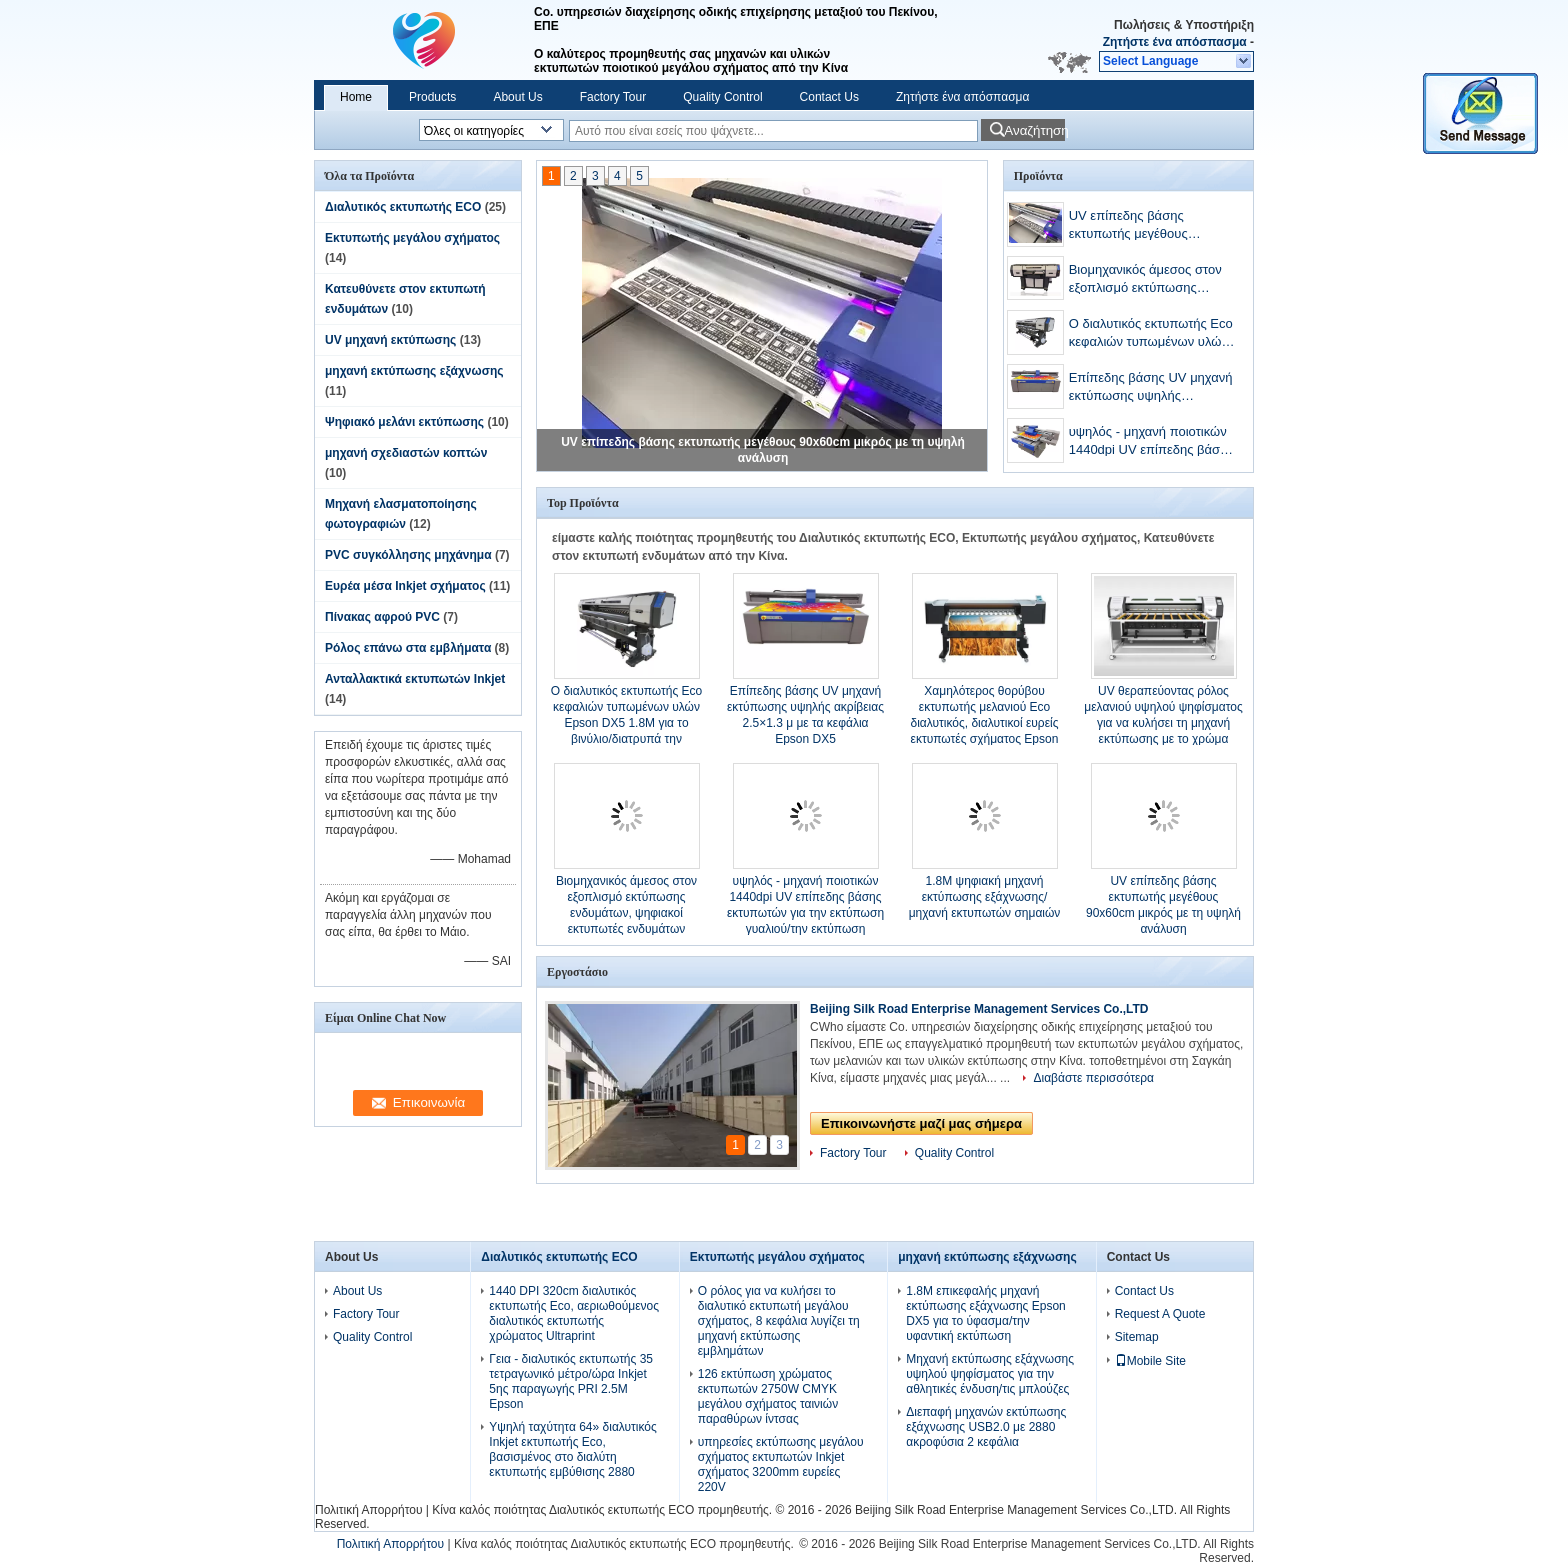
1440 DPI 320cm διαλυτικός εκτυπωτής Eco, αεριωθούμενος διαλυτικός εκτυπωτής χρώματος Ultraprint (574, 1313)
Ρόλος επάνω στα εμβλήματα (408, 648)
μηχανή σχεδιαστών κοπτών (406, 453)
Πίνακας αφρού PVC (382, 617)
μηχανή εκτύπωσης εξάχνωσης (414, 371)
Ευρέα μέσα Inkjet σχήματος (405, 586)
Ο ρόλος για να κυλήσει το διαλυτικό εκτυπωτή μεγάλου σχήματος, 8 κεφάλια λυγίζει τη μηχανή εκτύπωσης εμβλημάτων (779, 1321)
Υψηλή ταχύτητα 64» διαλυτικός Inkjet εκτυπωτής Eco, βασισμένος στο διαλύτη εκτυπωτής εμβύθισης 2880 (573, 1449)
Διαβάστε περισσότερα (1093, 1078)
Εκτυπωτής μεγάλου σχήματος (412, 238)
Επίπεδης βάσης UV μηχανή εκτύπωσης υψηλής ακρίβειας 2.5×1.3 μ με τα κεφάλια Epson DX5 (1151, 388)
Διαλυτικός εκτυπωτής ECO (403, 207)
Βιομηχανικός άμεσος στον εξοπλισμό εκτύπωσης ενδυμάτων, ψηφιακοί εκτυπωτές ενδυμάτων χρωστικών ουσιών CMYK (1145, 280)
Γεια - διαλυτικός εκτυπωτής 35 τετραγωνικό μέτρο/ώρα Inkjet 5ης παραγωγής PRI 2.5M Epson (571, 1381)
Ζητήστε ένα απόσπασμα (1175, 42)
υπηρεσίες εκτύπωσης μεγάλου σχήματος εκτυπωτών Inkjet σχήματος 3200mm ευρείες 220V (781, 1464)
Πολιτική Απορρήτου (368, 1510)
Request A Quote (1160, 1314)
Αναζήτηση (1034, 130)
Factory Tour (613, 97)
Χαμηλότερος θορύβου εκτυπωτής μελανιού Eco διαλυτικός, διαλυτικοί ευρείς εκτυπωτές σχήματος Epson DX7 (985, 723)
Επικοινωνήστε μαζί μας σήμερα (921, 1123)
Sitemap (1137, 1337)
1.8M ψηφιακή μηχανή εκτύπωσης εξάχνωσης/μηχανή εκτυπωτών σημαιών (985, 897)
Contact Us (829, 97)
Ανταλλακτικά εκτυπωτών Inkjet (415, 679)
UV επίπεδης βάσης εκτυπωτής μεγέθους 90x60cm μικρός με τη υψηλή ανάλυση (1153, 226)
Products (432, 97)
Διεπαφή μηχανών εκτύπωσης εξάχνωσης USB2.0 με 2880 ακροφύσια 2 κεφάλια (986, 1427)
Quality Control (722, 97)
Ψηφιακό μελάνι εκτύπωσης (404, 422)
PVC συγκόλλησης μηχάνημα (408, 555)
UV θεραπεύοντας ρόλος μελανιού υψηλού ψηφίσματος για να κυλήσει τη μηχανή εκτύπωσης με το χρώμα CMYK (1163, 723)
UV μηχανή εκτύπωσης (390, 340)
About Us (517, 97)
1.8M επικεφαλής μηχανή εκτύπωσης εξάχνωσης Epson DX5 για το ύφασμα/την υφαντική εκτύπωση (986, 1313)
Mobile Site (1150, 1361)
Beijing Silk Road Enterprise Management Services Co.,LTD (979, 1009)
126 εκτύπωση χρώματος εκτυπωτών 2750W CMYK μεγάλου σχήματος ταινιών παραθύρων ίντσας (768, 1396)
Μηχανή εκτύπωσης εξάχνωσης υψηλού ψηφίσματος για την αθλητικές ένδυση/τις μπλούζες (990, 1374)
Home (356, 97)
